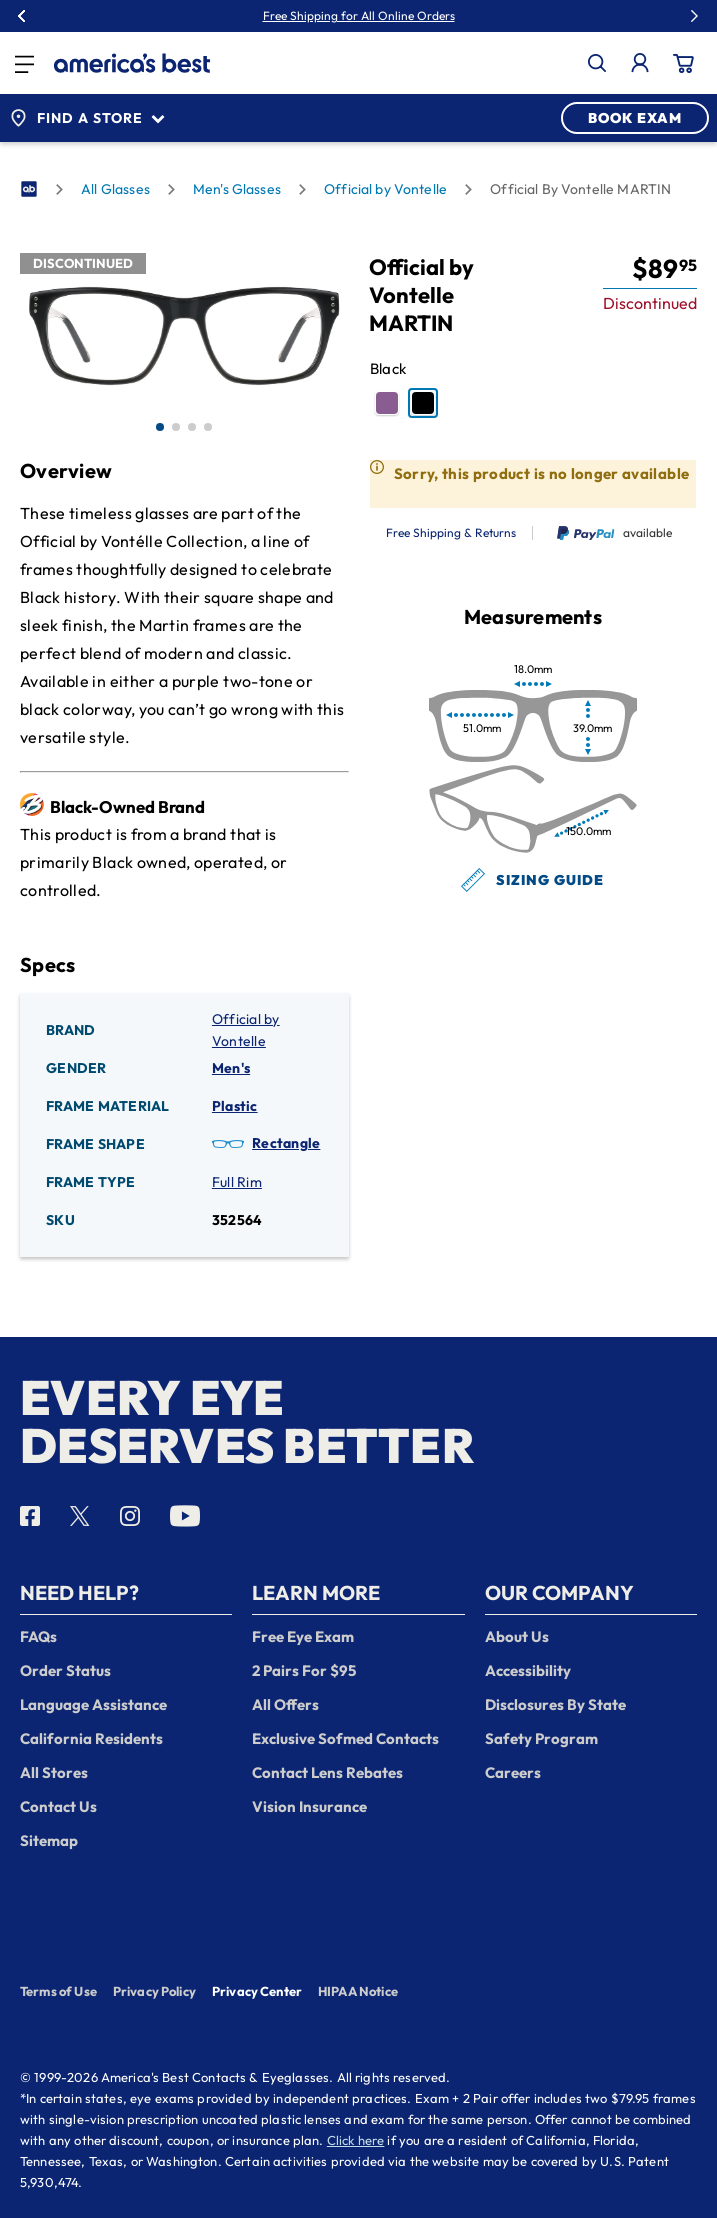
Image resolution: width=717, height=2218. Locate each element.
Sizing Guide (532, 880)
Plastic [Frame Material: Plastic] (235, 1106)
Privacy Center (257, 1993)
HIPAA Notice (358, 1991)
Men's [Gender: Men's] (231, 1068)
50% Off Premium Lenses (404, 16)
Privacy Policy (154, 1991)
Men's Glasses (237, 189)
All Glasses (115, 189)
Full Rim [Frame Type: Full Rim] (237, 1182)
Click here (356, 2140)
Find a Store (87, 118)
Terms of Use (58, 1991)
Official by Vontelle (385, 189)
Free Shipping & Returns (451, 533)
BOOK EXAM (635, 118)
